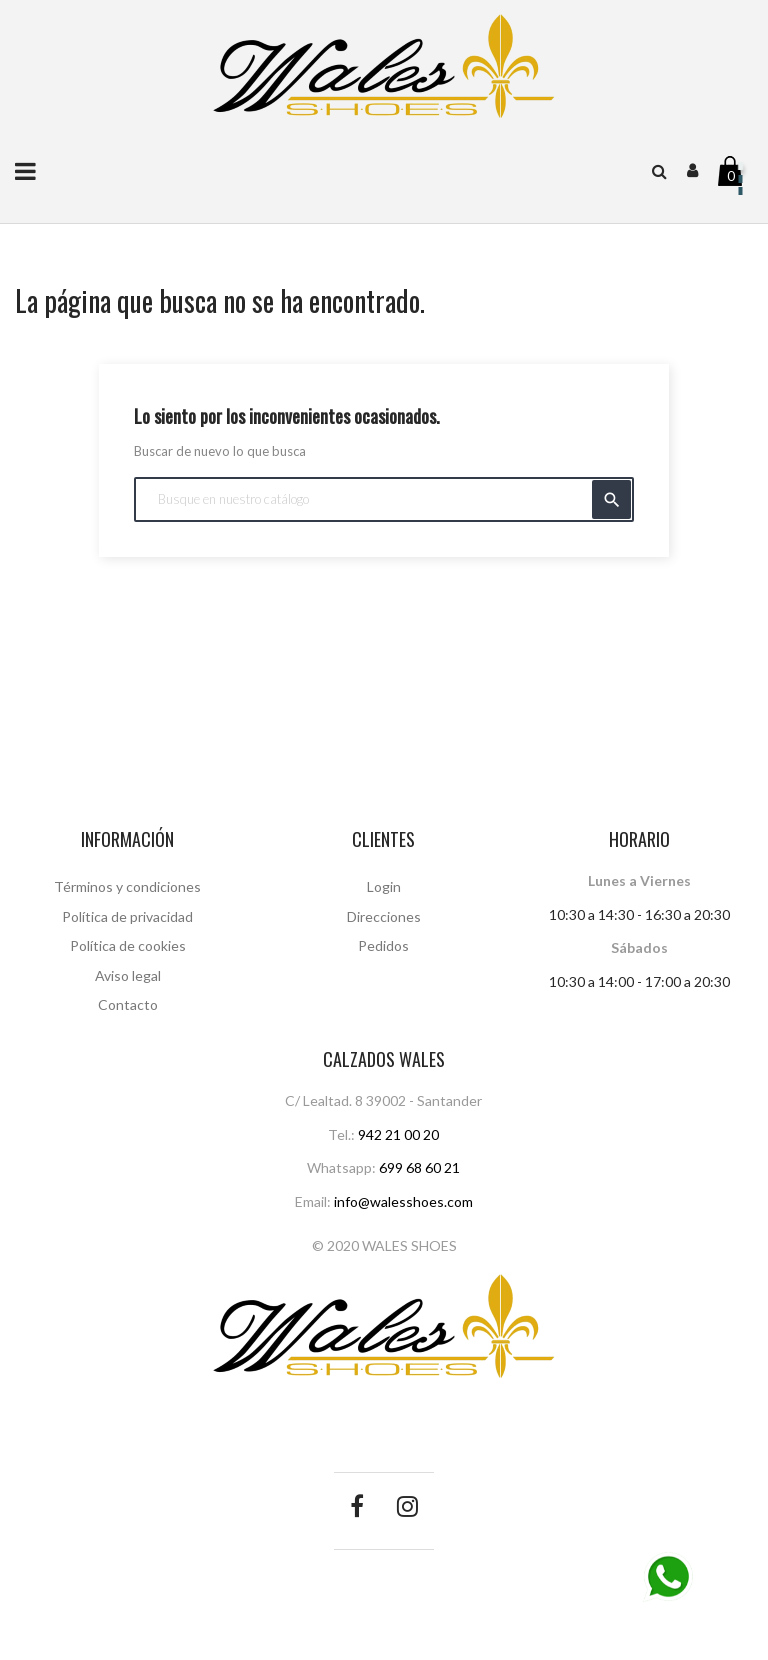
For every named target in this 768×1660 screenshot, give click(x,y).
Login (384, 886)
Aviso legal (128, 975)
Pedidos (383, 945)
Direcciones (384, 916)
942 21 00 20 (398, 1134)
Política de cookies (128, 945)
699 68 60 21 (419, 1167)
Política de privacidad (127, 916)
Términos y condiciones (127, 886)
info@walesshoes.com (403, 1201)
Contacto (128, 1004)
